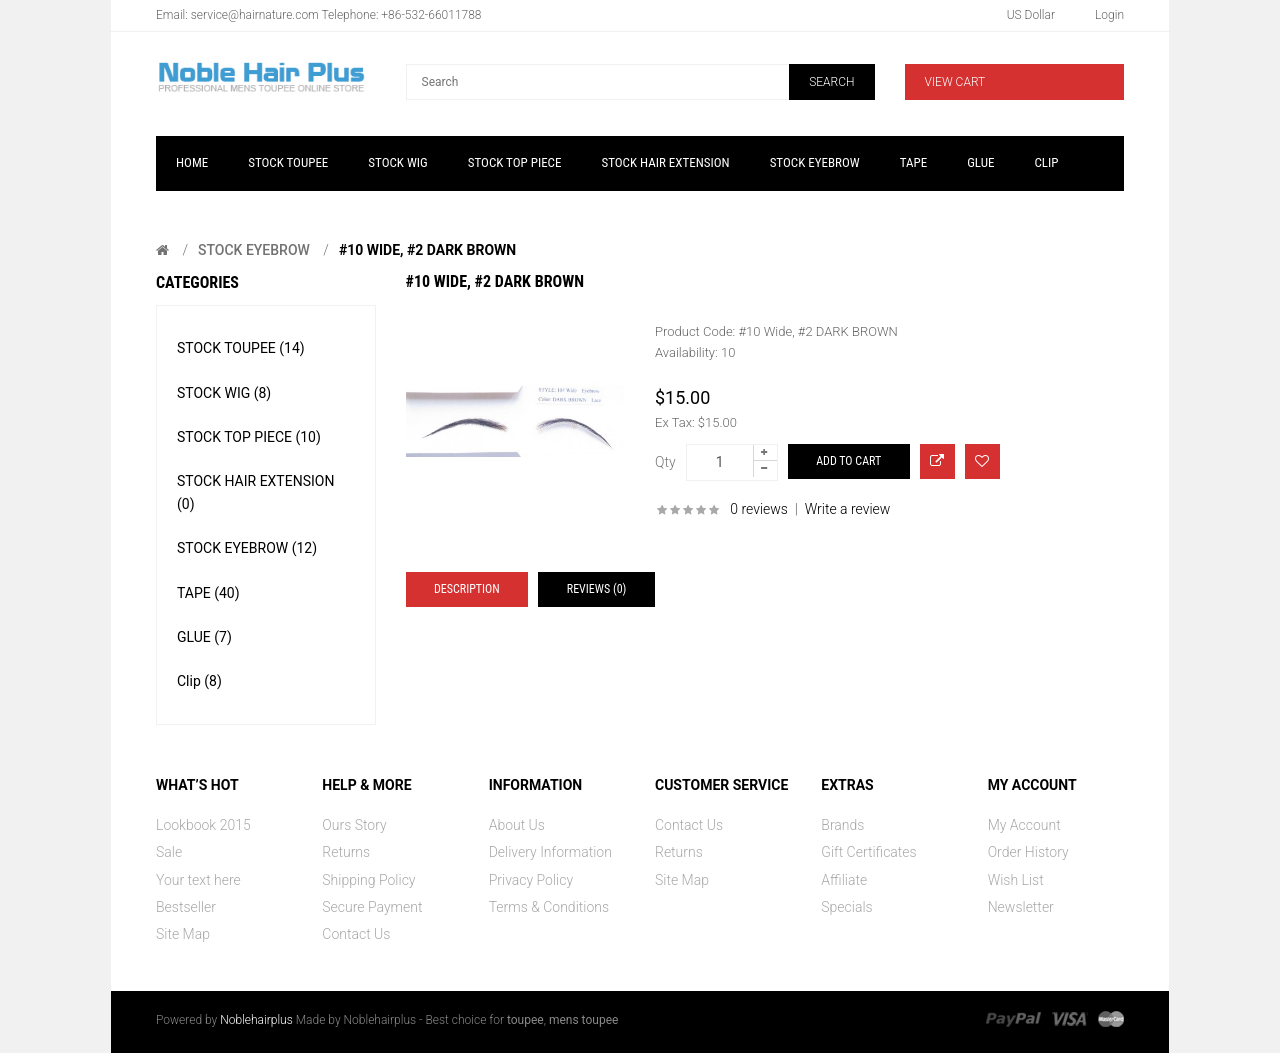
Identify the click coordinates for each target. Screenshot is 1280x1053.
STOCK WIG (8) (224, 393)
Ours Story (354, 825)
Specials (846, 907)
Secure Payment (372, 907)
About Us (517, 825)
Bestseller (186, 907)
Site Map (183, 934)
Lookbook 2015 (203, 825)
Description (467, 589)
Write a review (848, 509)
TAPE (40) (208, 593)
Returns (346, 852)
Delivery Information (550, 852)
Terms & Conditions (549, 907)
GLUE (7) (204, 637)
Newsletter (1021, 907)
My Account (1024, 825)
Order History (1028, 852)
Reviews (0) (597, 589)
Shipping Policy (368, 880)
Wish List (1016, 880)
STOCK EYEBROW (254, 250)
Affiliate (844, 880)
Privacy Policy (531, 880)
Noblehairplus (256, 1020)
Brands (842, 825)
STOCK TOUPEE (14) (241, 348)
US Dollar (1031, 15)
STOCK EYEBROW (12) (247, 548)
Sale (169, 852)
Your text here (198, 880)
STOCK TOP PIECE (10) (249, 437)
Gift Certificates (868, 852)
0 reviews (759, 509)
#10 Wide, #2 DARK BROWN (427, 250)
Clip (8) (199, 681)
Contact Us (356, 934)
